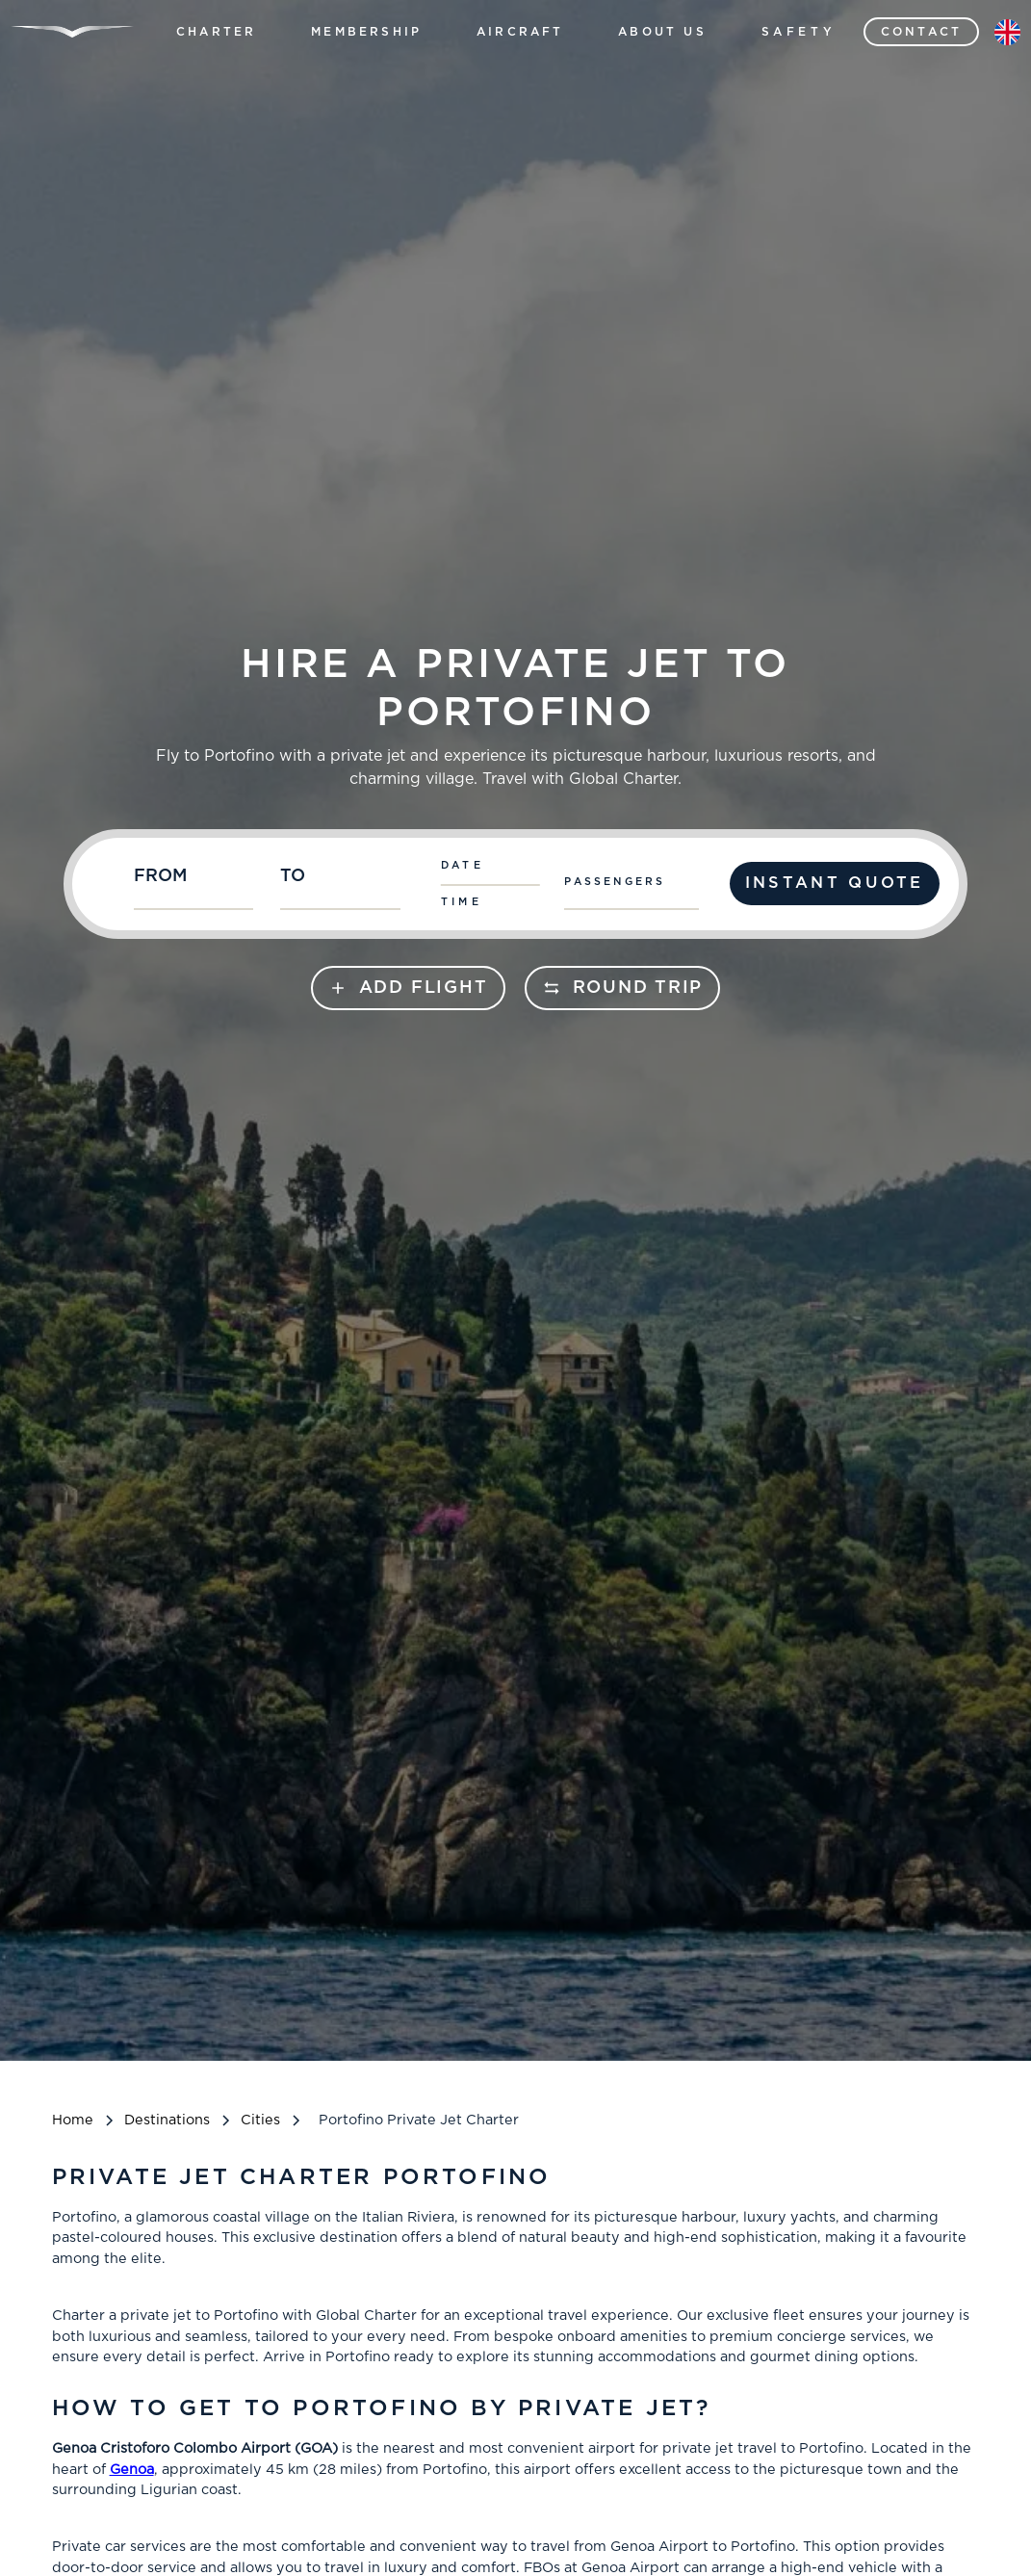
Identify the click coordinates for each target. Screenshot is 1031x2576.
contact (921, 32)
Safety (799, 32)
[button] (216, 32)
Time (461, 902)
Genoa (132, 2469)
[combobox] (198, 884)
